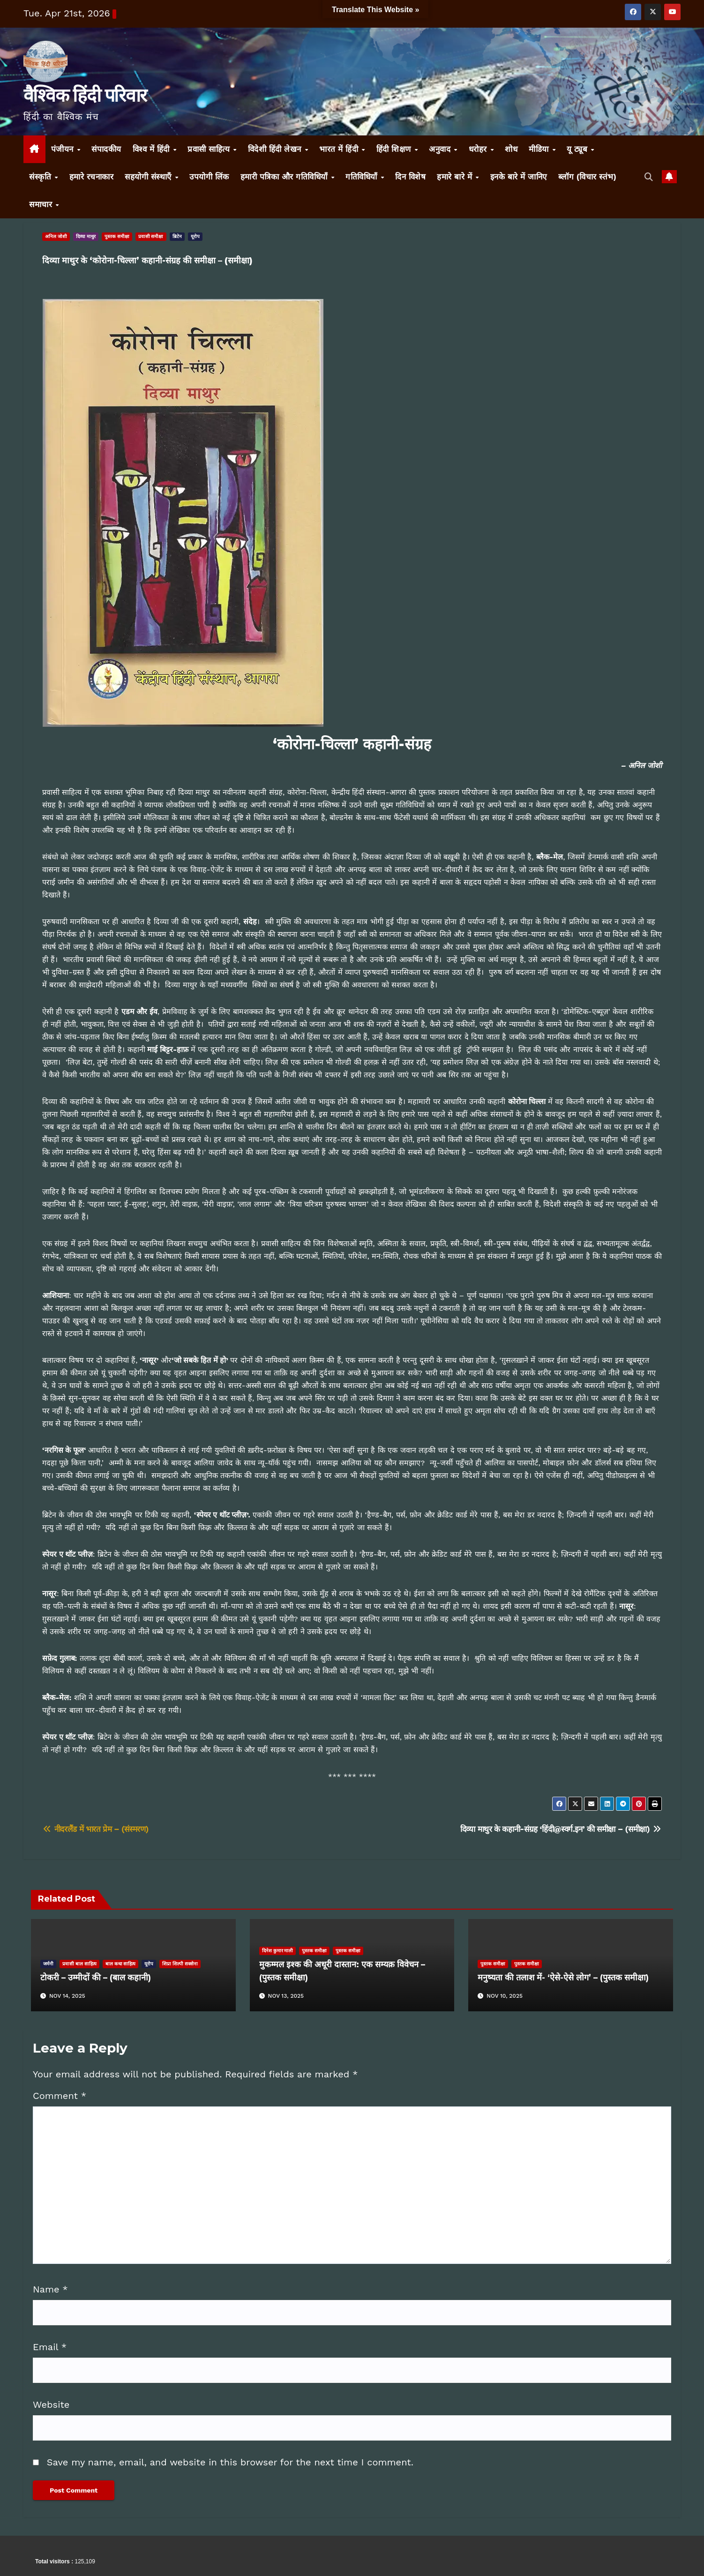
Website (51, 2404)
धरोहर (479, 149)
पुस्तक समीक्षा (117, 236)
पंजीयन (63, 149)
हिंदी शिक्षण (395, 149)
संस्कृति (41, 176)
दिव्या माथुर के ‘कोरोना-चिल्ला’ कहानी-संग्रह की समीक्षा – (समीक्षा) (147, 260)
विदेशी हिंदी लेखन (276, 149)
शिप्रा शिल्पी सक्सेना (180, 1963)
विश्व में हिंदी (152, 149)
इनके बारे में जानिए (518, 176)
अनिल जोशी (56, 236)
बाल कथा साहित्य (120, 1963)
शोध (511, 149)
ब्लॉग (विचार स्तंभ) (587, 176)
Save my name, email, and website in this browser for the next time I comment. (230, 2462)
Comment (59, 2095)
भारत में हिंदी (340, 149)
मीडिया (540, 149)
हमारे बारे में (456, 176)
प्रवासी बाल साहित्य (79, 1963)
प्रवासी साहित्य (209, 149)
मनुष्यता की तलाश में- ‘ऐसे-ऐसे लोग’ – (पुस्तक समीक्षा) (563, 1977)
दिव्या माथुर (86, 236)
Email (50, 2346)
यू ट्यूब (578, 149)
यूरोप (195, 236)
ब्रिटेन (177, 236)
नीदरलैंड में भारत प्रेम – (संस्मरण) (95, 1829)
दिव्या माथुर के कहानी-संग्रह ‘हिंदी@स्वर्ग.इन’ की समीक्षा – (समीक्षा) (561, 1829)
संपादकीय (106, 149)
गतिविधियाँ (362, 176)
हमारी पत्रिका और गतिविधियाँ (285, 176)
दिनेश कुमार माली (277, 1950)
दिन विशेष (410, 176)
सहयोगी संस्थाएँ (149, 176)
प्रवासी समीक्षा (151, 236)
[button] (649, 177)
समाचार (42, 204)
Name (50, 2289)
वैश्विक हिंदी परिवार (84, 95)
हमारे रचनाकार (91, 176)
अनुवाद (441, 149)
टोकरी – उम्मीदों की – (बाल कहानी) (95, 1977)
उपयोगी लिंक (209, 176)
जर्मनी (48, 1963)
